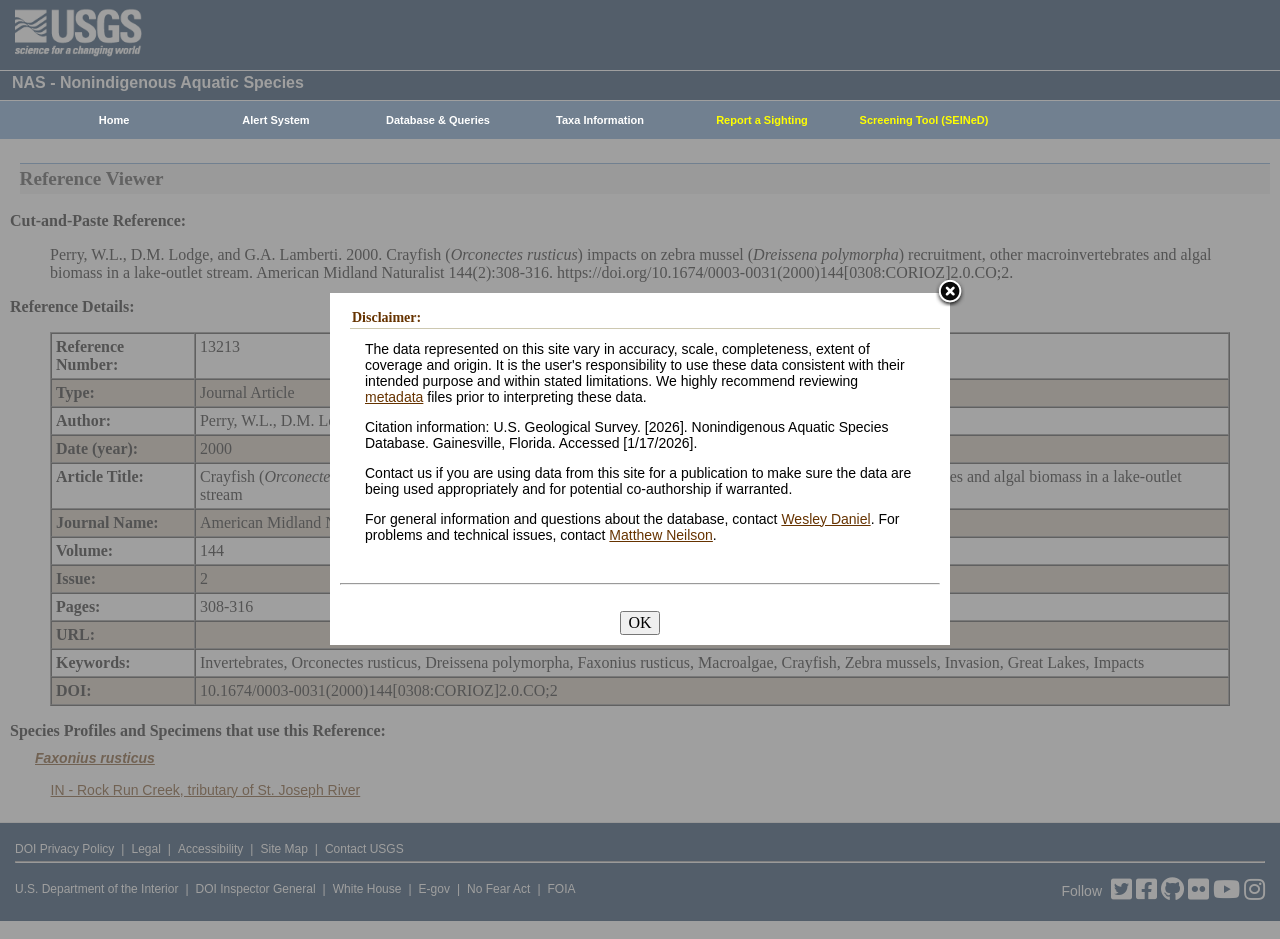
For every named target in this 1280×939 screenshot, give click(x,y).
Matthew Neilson (661, 535)
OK (639, 622)
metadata (394, 397)
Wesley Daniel (825, 519)
